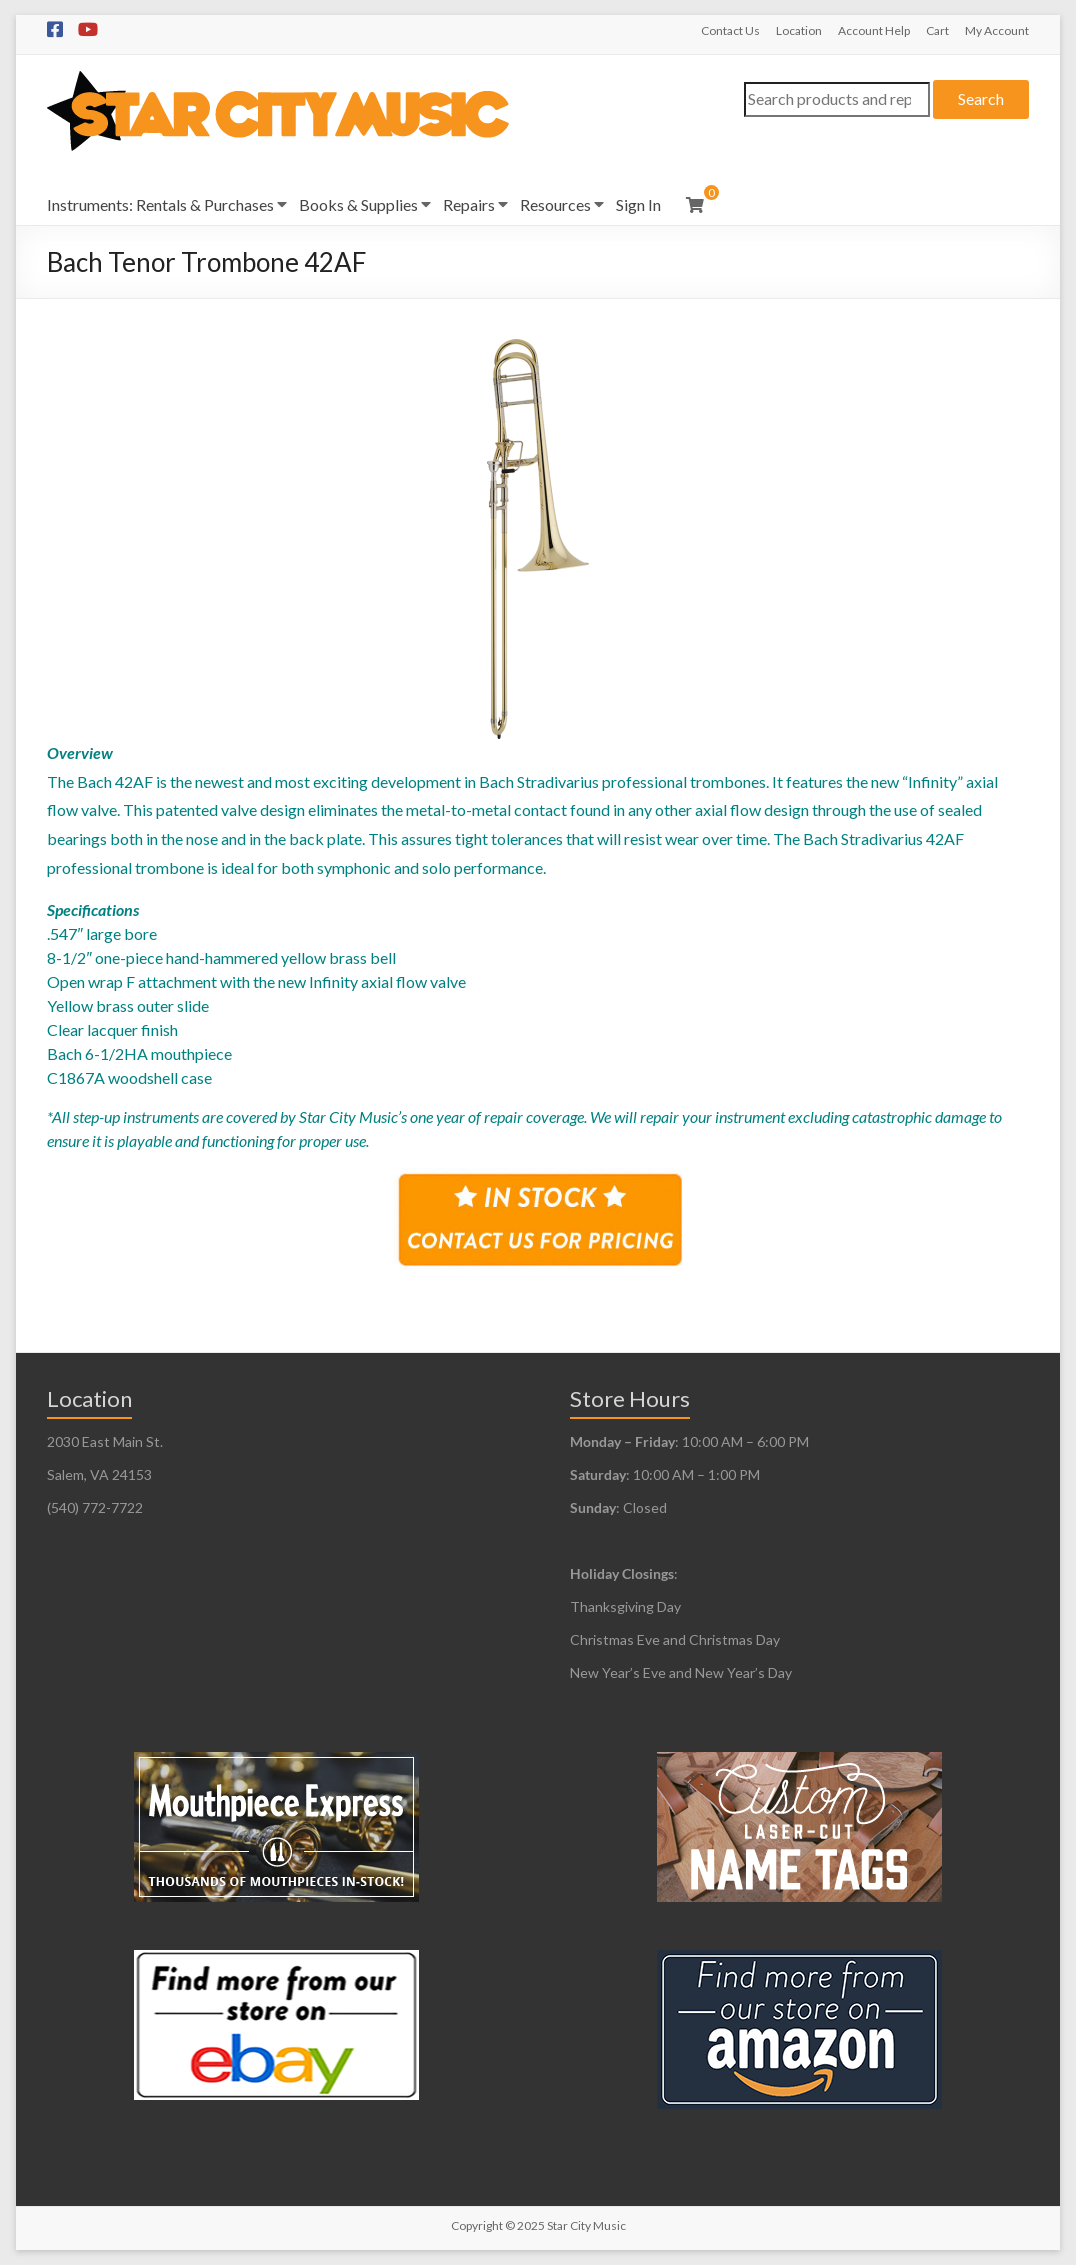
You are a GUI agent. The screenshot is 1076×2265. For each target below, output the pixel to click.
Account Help (874, 30)
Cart (937, 30)
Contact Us (730, 30)
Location (799, 30)
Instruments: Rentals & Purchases (160, 204)
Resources (555, 204)
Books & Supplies (358, 204)
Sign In (638, 204)
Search (981, 98)
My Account (997, 30)
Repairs (469, 204)
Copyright (477, 2225)
